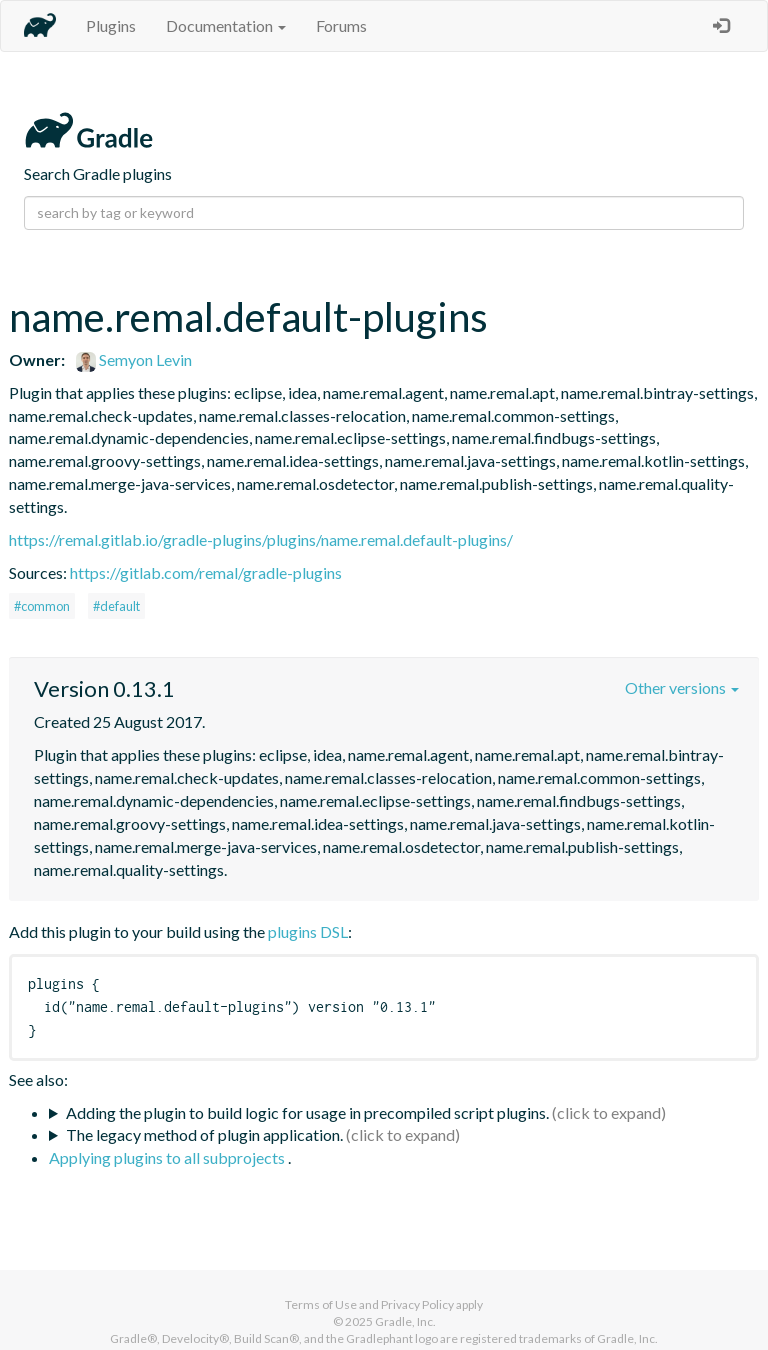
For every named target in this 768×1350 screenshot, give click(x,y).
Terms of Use (321, 1304)
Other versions (682, 687)
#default (116, 606)
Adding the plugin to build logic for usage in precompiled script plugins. (307, 1112)
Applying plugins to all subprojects (168, 1157)
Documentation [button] (226, 25)
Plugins (111, 25)
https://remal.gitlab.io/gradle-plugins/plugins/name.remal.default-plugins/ (261, 539)
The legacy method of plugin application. (204, 1134)
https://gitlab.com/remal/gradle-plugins (206, 572)
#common (42, 606)
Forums (341, 25)
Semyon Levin (134, 359)
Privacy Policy (417, 1304)
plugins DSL (308, 931)
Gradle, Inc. (405, 1321)
